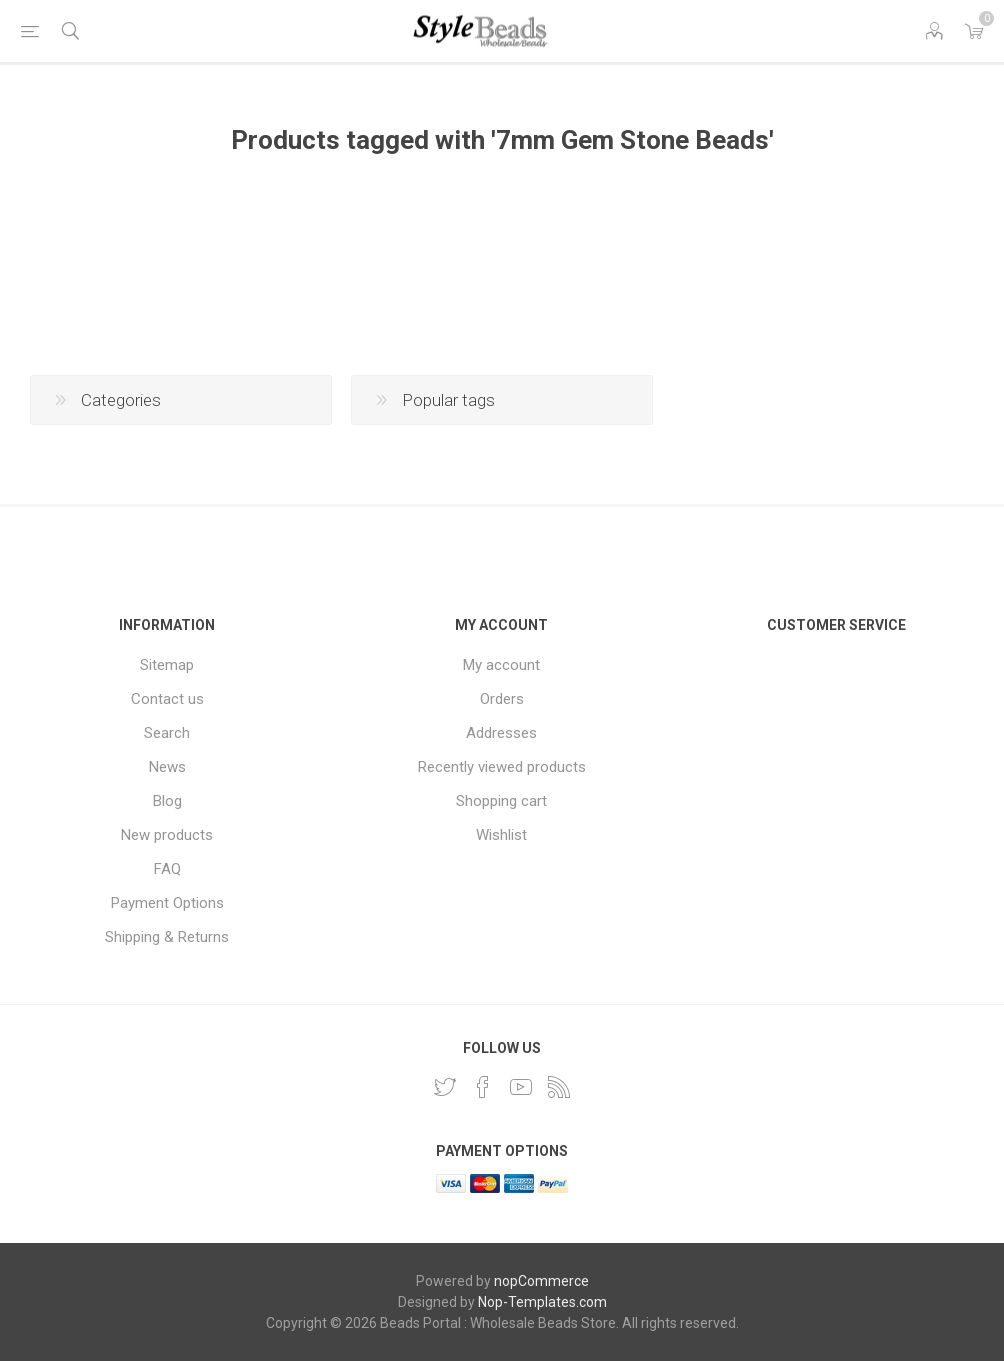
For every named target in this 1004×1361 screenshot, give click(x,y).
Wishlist (501, 835)
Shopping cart (501, 801)
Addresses (501, 733)
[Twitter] (445, 1087)
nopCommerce (541, 1281)
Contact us (167, 699)
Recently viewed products (502, 767)
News (167, 767)
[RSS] (559, 1087)
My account (501, 665)
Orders (502, 699)
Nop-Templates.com (542, 1302)
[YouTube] (521, 1087)
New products (167, 835)
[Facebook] (483, 1087)
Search (167, 733)
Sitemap (167, 665)
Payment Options (167, 903)
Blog (167, 801)
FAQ (167, 869)
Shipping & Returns (167, 937)
